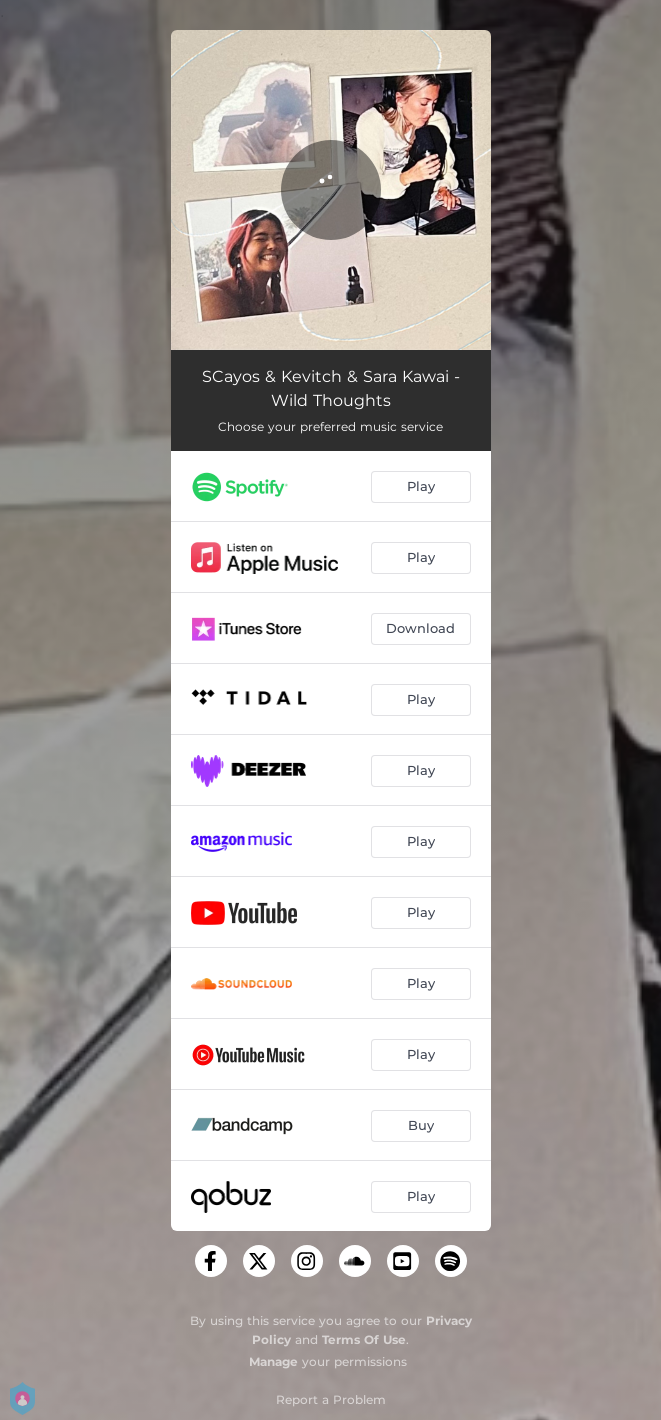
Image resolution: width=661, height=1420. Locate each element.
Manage (273, 1361)
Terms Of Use (364, 1339)
